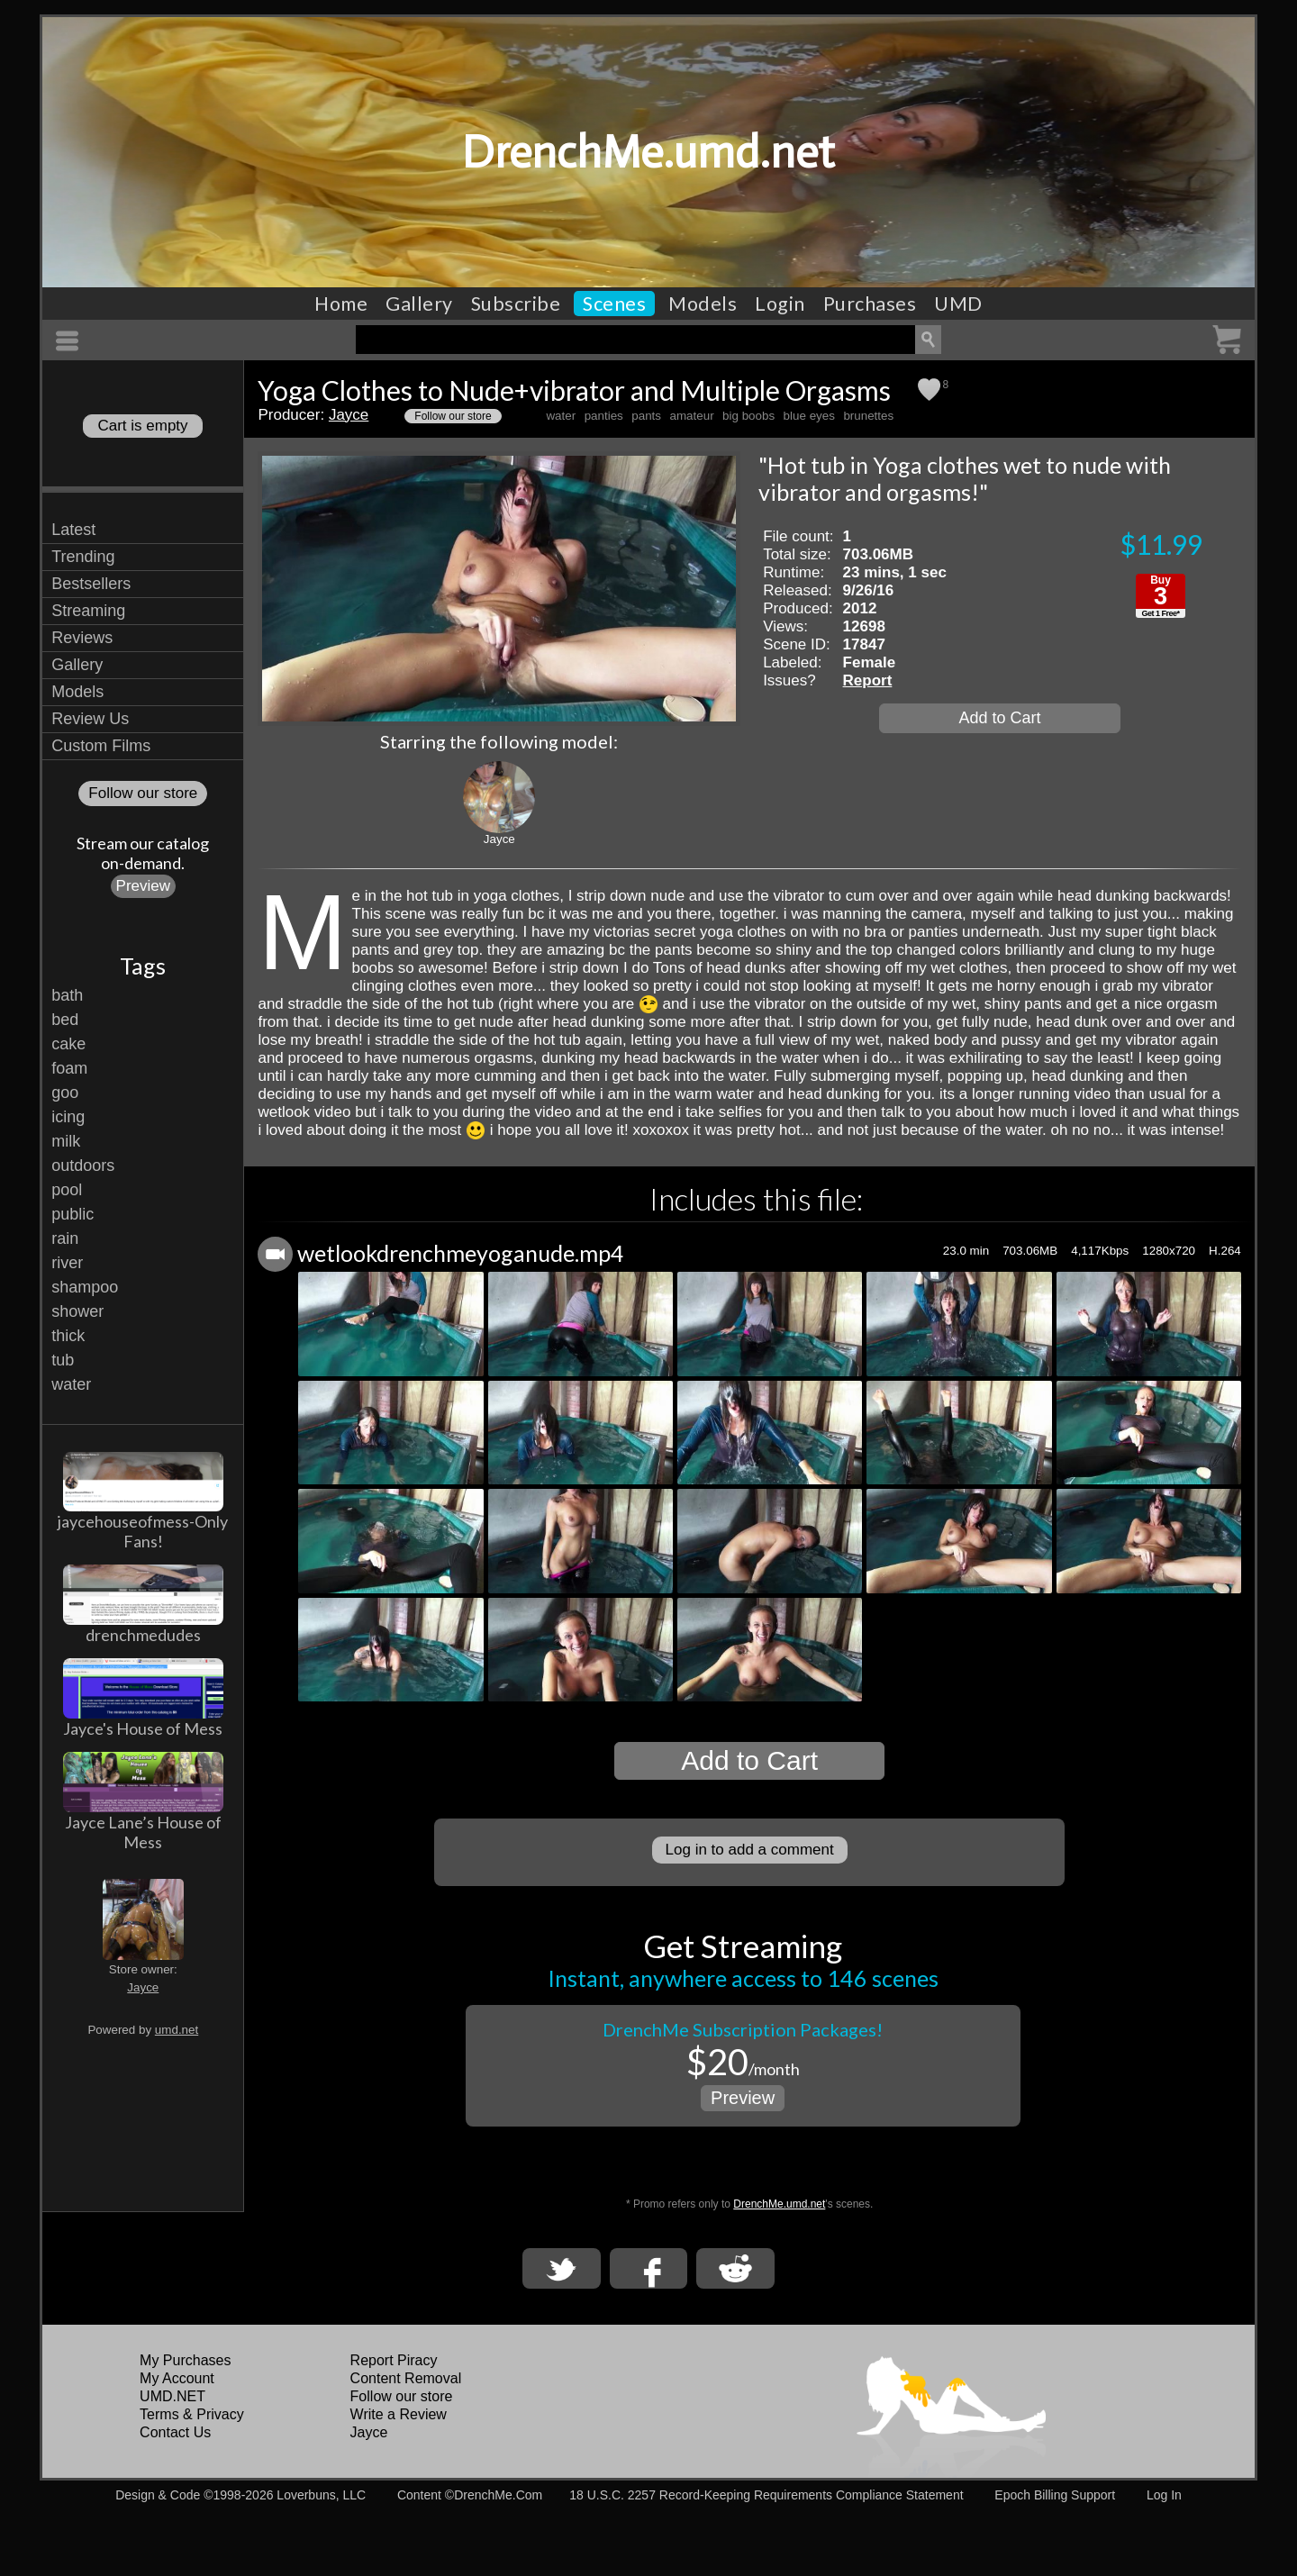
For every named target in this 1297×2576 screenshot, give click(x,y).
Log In (1164, 2495)
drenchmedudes (143, 1635)
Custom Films (100, 746)
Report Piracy (394, 2360)
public (72, 1214)
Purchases (870, 303)
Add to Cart (999, 718)
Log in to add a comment (750, 1849)
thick (68, 1336)
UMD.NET (172, 2396)
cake (68, 1044)
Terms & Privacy (192, 2414)
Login (780, 303)
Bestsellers (91, 584)
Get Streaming (742, 1945)
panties (604, 415)
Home (340, 303)
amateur (691, 415)
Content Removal (406, 2378)
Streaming (88, 611)
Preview (143, 885)
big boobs (748, 415)
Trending (82, 557)
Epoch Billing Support (1054, 2495)
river (67, 1263)
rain (64, 1238)
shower (77, 1311)
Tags (143, 965)
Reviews (82, 638)
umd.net (176, 2029)
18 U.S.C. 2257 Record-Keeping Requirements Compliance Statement (766, 2495)
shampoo (84, 1287)
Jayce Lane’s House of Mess (143, 1832)
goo (64, 1093)
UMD (958, 303)
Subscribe (516, 303)
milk (65, 1141)
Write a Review (398, 2414)
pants (646, 415)
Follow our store (142, 793)
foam (69, 1068)
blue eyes (809, 415)
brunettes (868, 415)
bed (64, 1020)
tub (62, 1360)
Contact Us (175, 2432)
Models (702, 303)
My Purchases (185, 2360)
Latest (73, 530)
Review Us (90, 719)
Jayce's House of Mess (142, 1728)
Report (868, 680)
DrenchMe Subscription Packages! (743, 2029)
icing (68, 1117)
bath (67, 995)
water (71, 1384)
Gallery (419, 303)
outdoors (82, 1165)
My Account (177, 2378)
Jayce (143, 1987)
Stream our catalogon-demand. (143, 853)
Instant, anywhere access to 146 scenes (743, 1977)
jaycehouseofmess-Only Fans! (143, 1531)
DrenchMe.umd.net (648, 152)
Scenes (614, 303)
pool (66, 1190)
